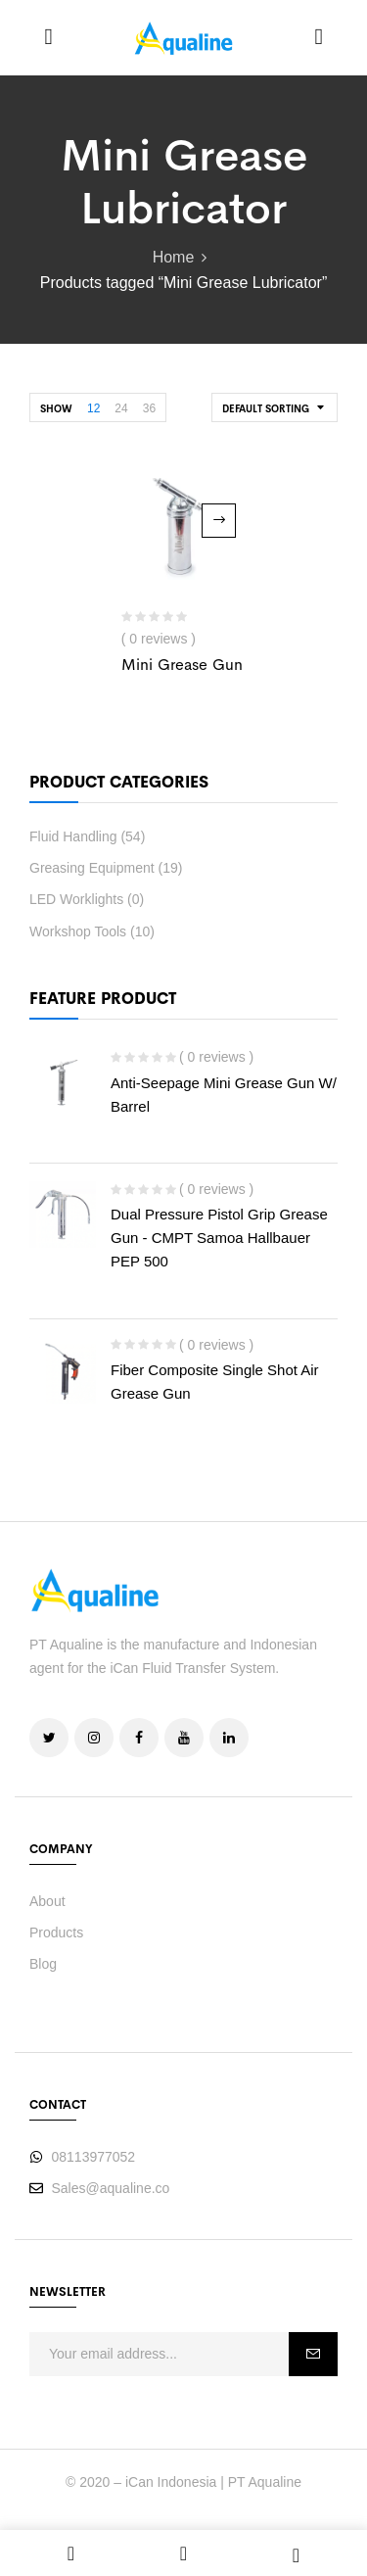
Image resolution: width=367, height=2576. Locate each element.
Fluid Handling (73, 836)
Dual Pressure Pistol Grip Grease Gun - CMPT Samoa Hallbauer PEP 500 (219, 1237)
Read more (219, 520)
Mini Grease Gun (182, 664)
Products (56, 1932)
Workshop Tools (77, 931)
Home (174, 257)
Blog (43, 1964)
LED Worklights (76, 899)
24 (121, 408)
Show (56, 409)
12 (93, 408)
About (47, 1901)
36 (149, 408)
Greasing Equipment (92, 868)
